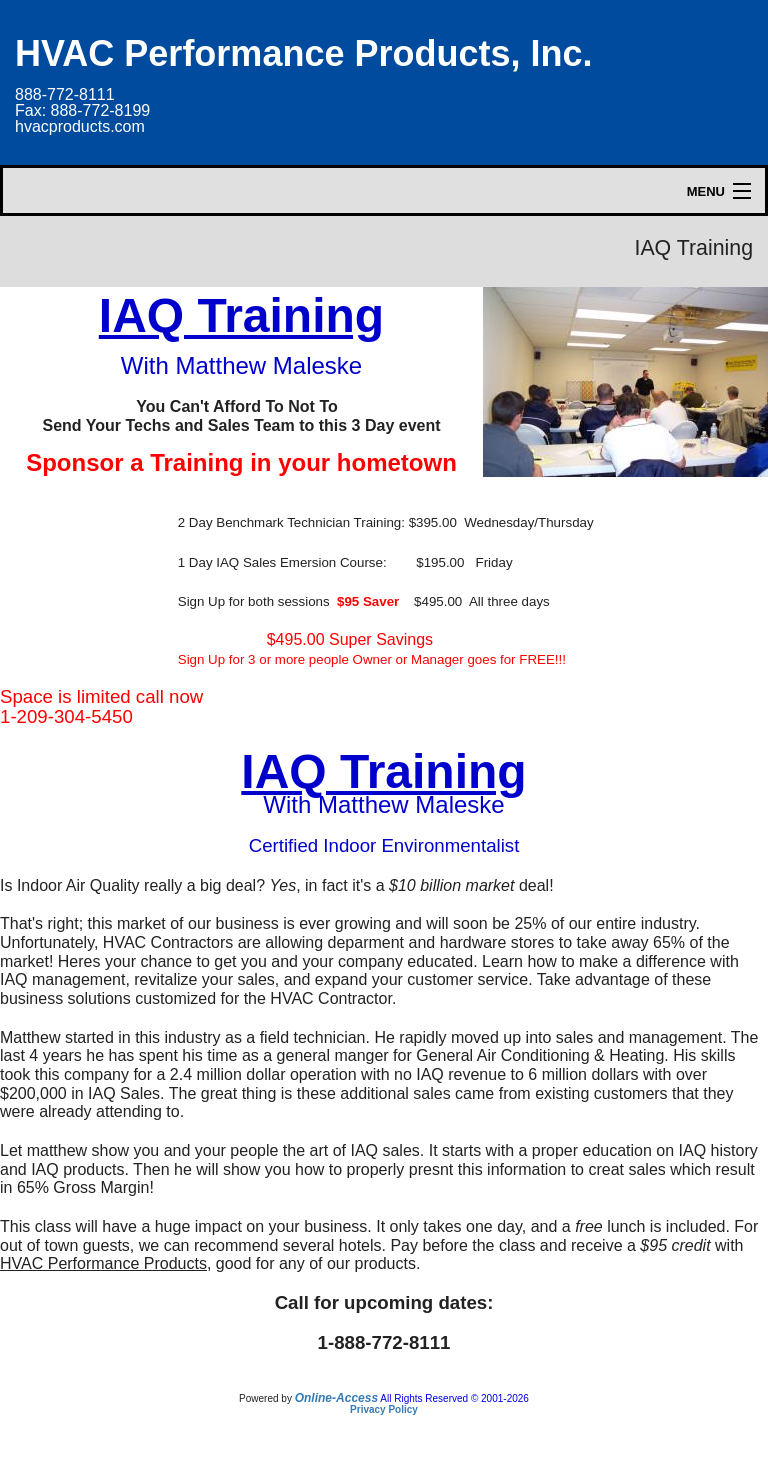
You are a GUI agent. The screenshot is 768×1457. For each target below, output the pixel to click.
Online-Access (336, 1398)
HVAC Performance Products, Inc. (303, 53)
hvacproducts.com (80, 126)
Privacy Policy (384, 1409)
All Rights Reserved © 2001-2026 (454, 1398)
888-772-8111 (65, 94)
